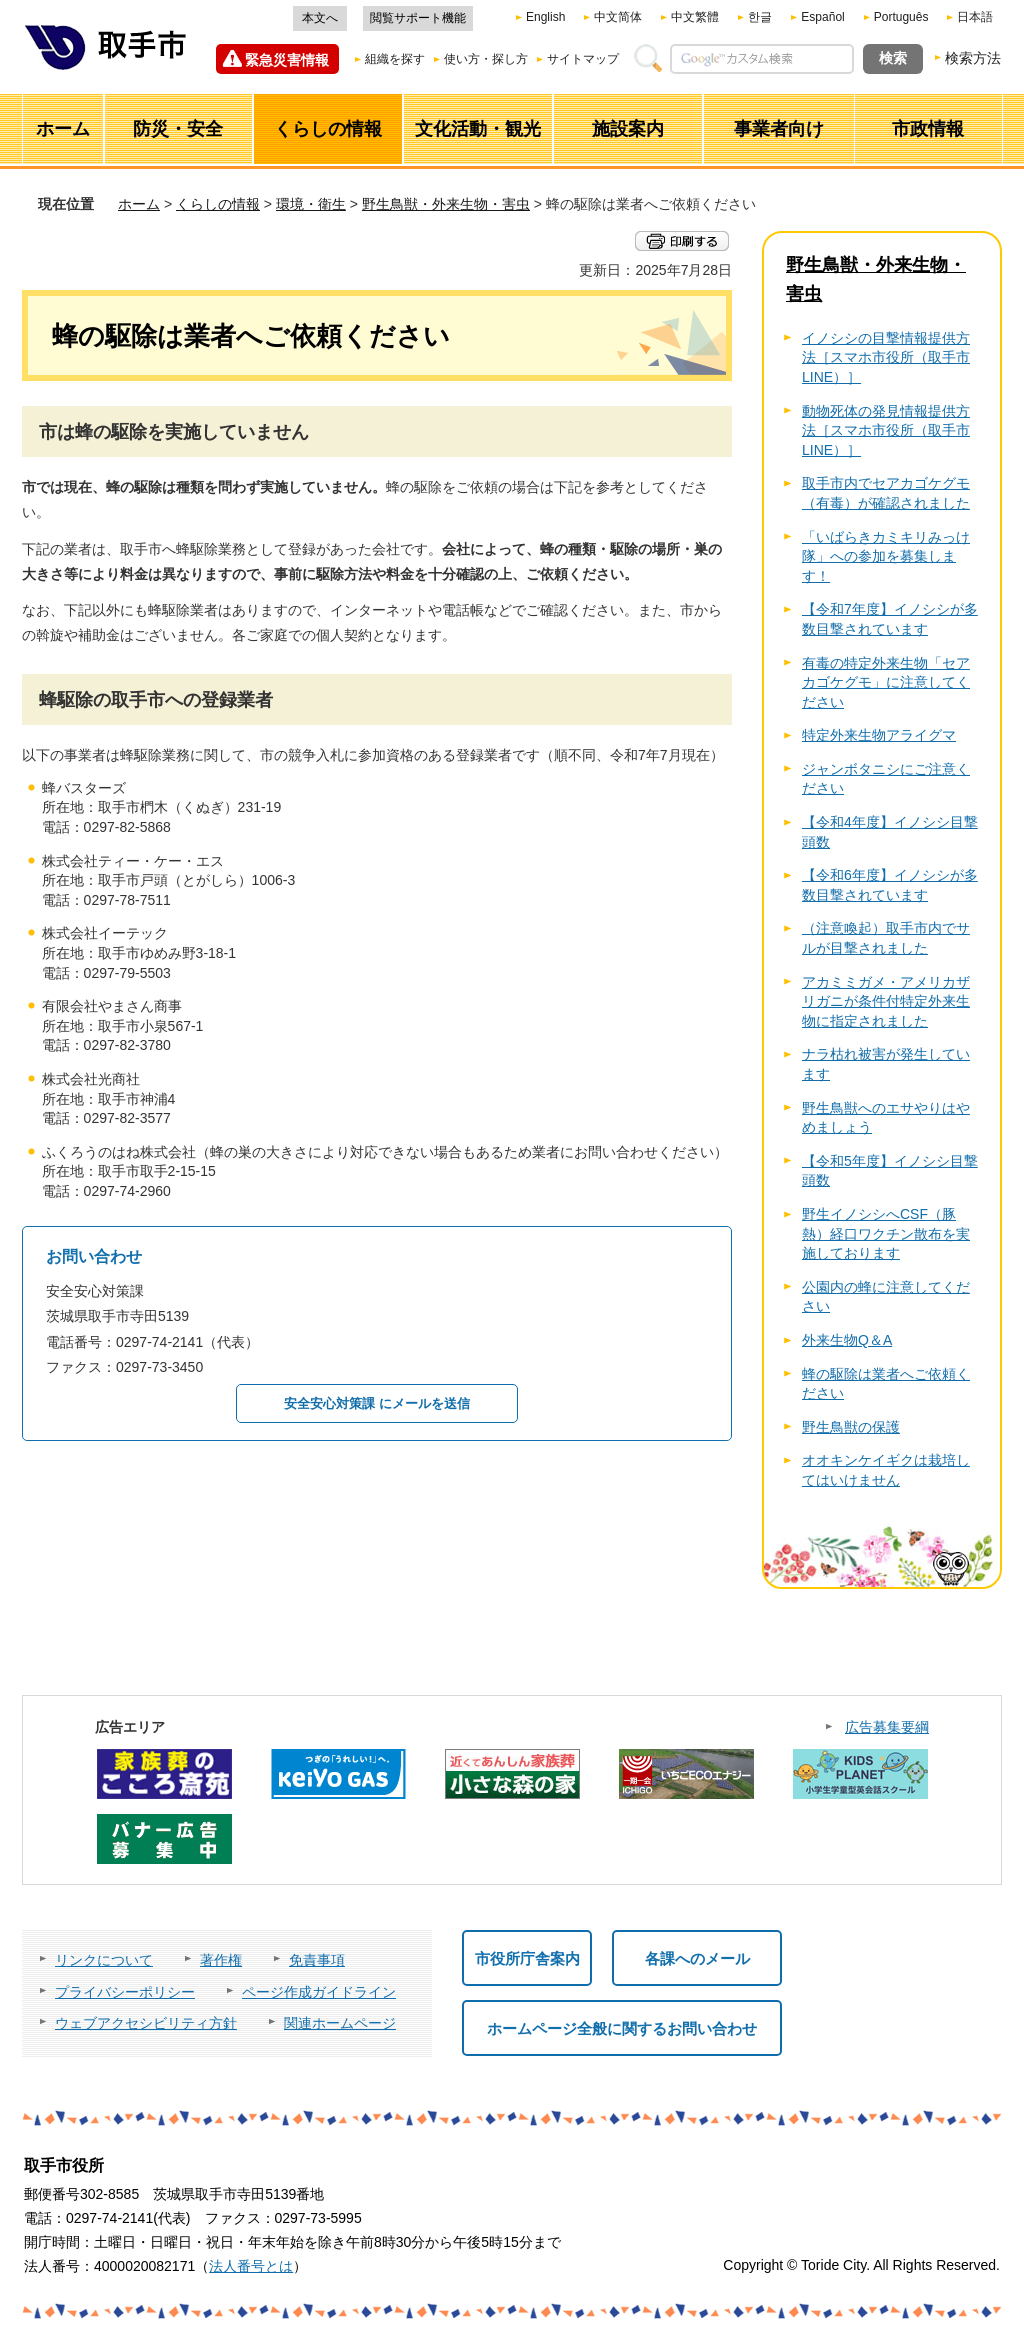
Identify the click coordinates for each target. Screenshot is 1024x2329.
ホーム (139, 204)
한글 (760, 17)
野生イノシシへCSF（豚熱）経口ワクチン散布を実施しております (886, 1233)
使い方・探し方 (486, 59)
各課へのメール (697, 1958)
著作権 (221, 1960)
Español (822, 17)
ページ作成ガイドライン (319, 1992)
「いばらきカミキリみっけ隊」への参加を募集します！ (886, 556)
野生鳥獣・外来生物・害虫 (446, 204)
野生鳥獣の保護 (851, 1427)
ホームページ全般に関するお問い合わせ (622, 2028)
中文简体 (618, 17)
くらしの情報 (218, 204)
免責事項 (317, 1960)
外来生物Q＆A (847, 1340)
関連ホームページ (340, 2023)
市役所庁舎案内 (527, 1958)
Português (901, 17)
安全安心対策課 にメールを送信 (377, 1403)
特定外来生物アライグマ (879, 735)
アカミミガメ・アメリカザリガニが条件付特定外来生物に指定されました (886, 1001)
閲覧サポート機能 (418, 18)
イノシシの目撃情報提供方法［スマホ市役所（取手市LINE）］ (886, 357)
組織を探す (395, 59)
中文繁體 (695, 17)
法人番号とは (251, 2266)
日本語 (975, 17)
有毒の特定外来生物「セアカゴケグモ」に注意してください (886, 682)
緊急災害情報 (287, 60)
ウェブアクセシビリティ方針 (146, 2023)
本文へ (320, 18)
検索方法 (973, 58)
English (545, 17)
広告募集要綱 (887, 1727)
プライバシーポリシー (125, 1992)
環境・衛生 (311, 204)
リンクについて (104, 1960)
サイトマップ (583, 59)
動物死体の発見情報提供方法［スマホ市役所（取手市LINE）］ (886, 430)
